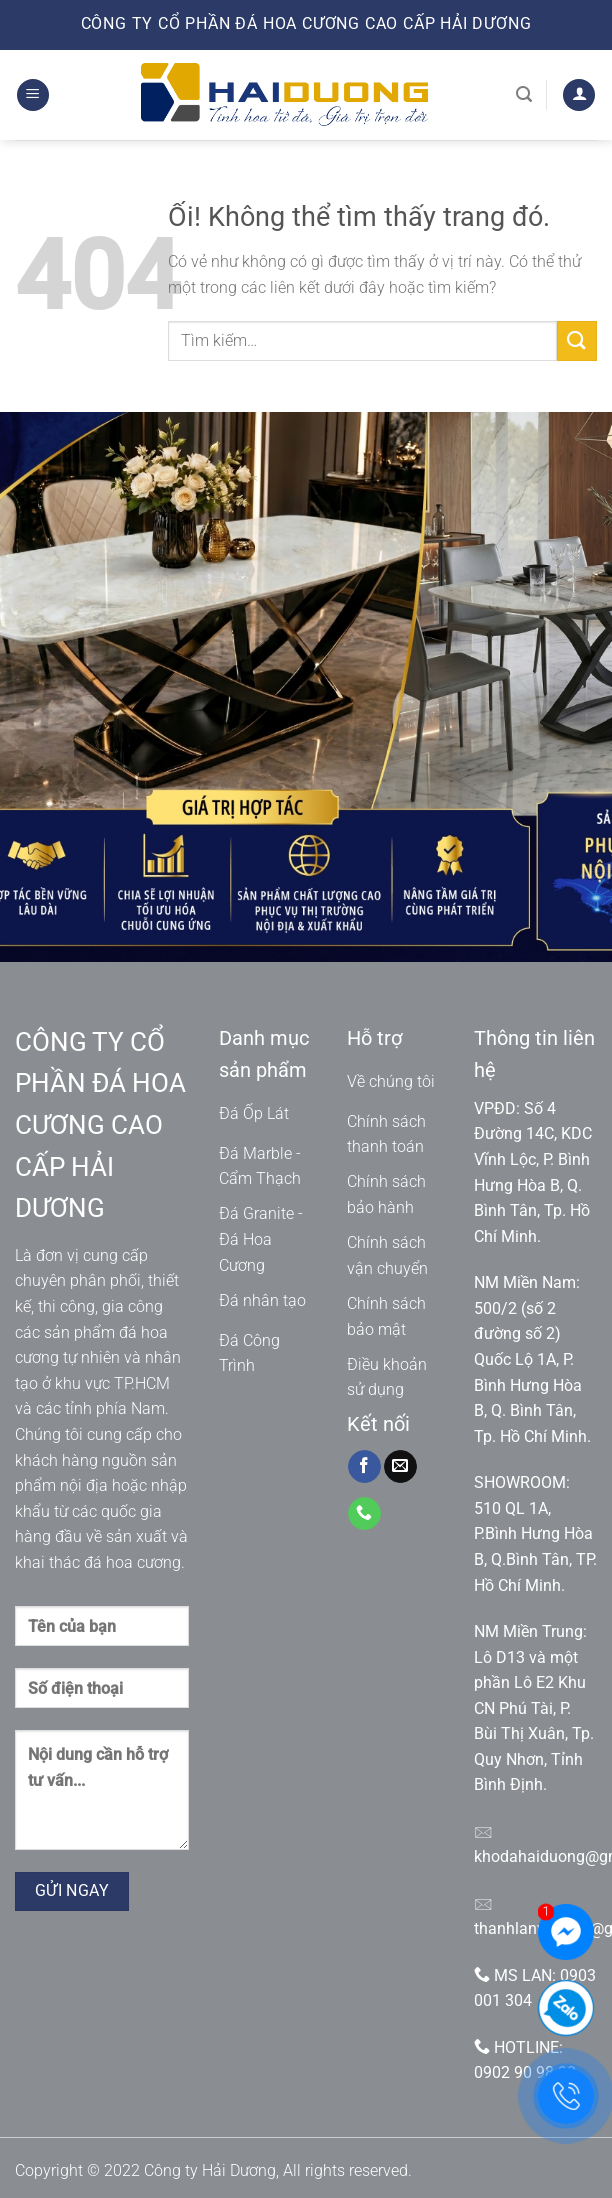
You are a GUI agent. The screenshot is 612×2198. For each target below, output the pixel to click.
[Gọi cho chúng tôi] (364, 1514)
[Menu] (33, 95)
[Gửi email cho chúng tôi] (400, 1467)
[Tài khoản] (579, 95)
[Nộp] (577, 340)
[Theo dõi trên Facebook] (364, 1467)
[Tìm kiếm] (524, 94)
